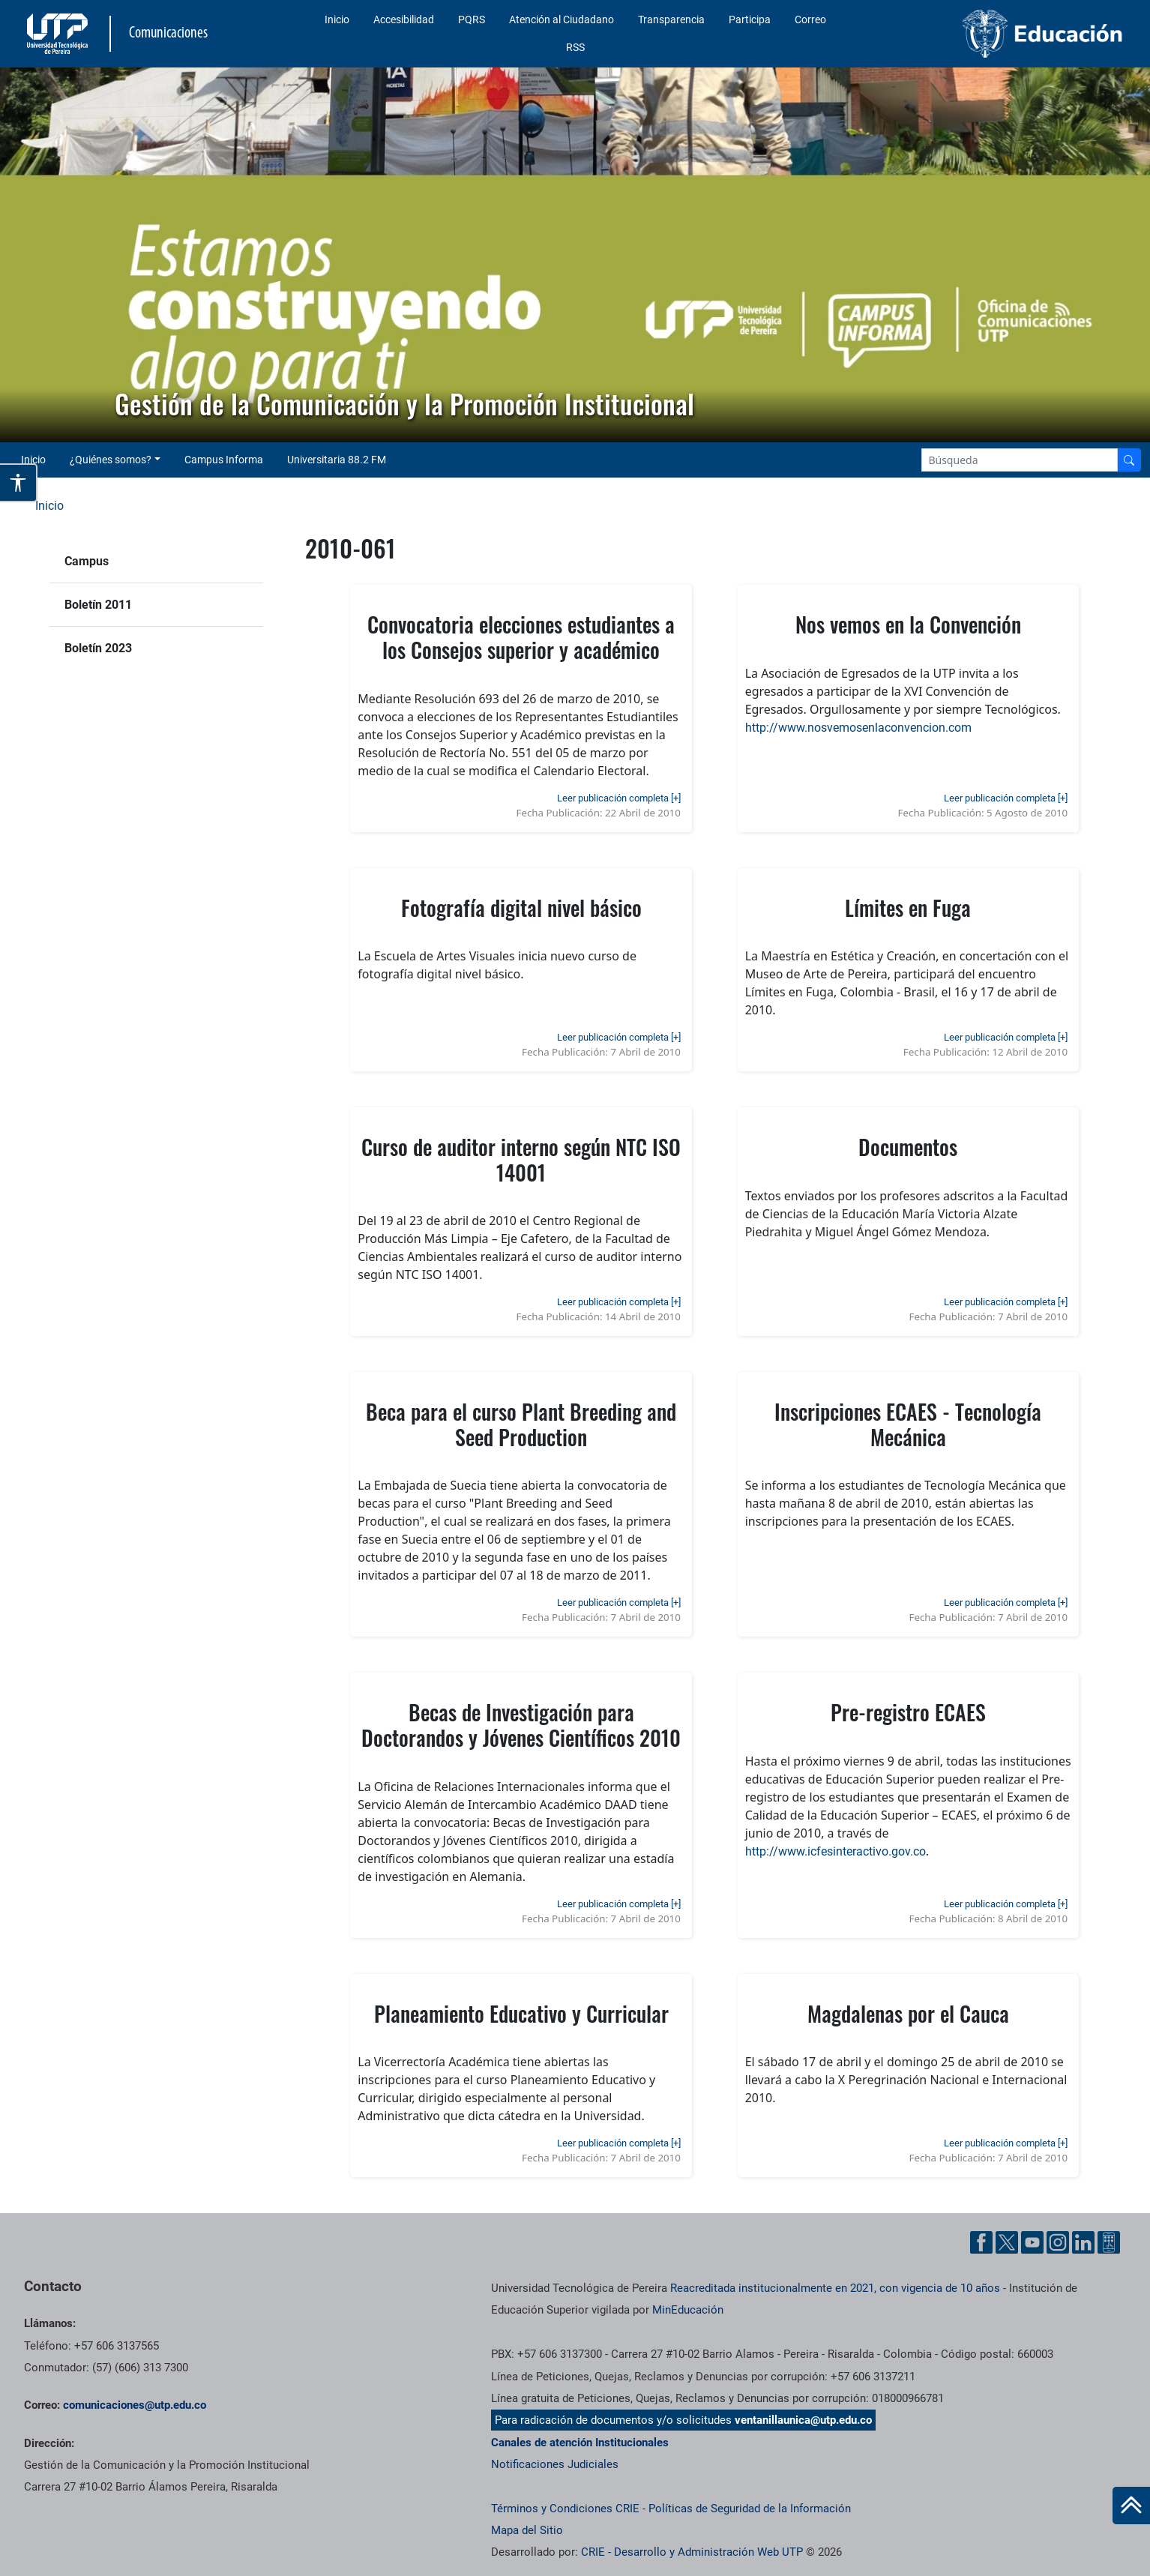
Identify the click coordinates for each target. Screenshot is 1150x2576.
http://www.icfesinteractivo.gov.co (835, 1851)
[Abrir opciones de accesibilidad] (18, 482)
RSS (575, 47)
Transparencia (671, 19)
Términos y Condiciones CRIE (565, 2508)
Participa (750, 19)
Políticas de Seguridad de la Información (749, 2508)
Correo (810, 19)
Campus (86, 561)
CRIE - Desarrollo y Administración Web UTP (692, 2552)
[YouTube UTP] (1032, 2242)
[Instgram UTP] (1058, 2242)
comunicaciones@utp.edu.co (134, 2405)
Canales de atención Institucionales (580, 2442)
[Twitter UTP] (1007, 2242)
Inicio (337, 19)
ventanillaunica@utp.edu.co (803, 2420)
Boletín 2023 (98, 648)
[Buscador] (1129, 460)
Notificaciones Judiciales (554, 2464)
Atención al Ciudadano (561, 19)
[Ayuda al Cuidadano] (1109, 2242)
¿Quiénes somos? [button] (110, 460)
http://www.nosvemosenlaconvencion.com (858, 727)
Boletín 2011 (98, 605)
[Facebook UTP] (981, 2242)
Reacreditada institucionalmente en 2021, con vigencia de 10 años (835, 2288)
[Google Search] (1019, 460)
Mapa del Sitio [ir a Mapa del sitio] (527, 2530)
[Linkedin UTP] (1083, 2242)
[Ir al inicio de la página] (1131, 2506)
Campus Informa (223, 460)
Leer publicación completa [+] (619, 798)
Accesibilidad (403, 19)
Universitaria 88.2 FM (336, 460)
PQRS (471, 19)
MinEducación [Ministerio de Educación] (687, 2310)
